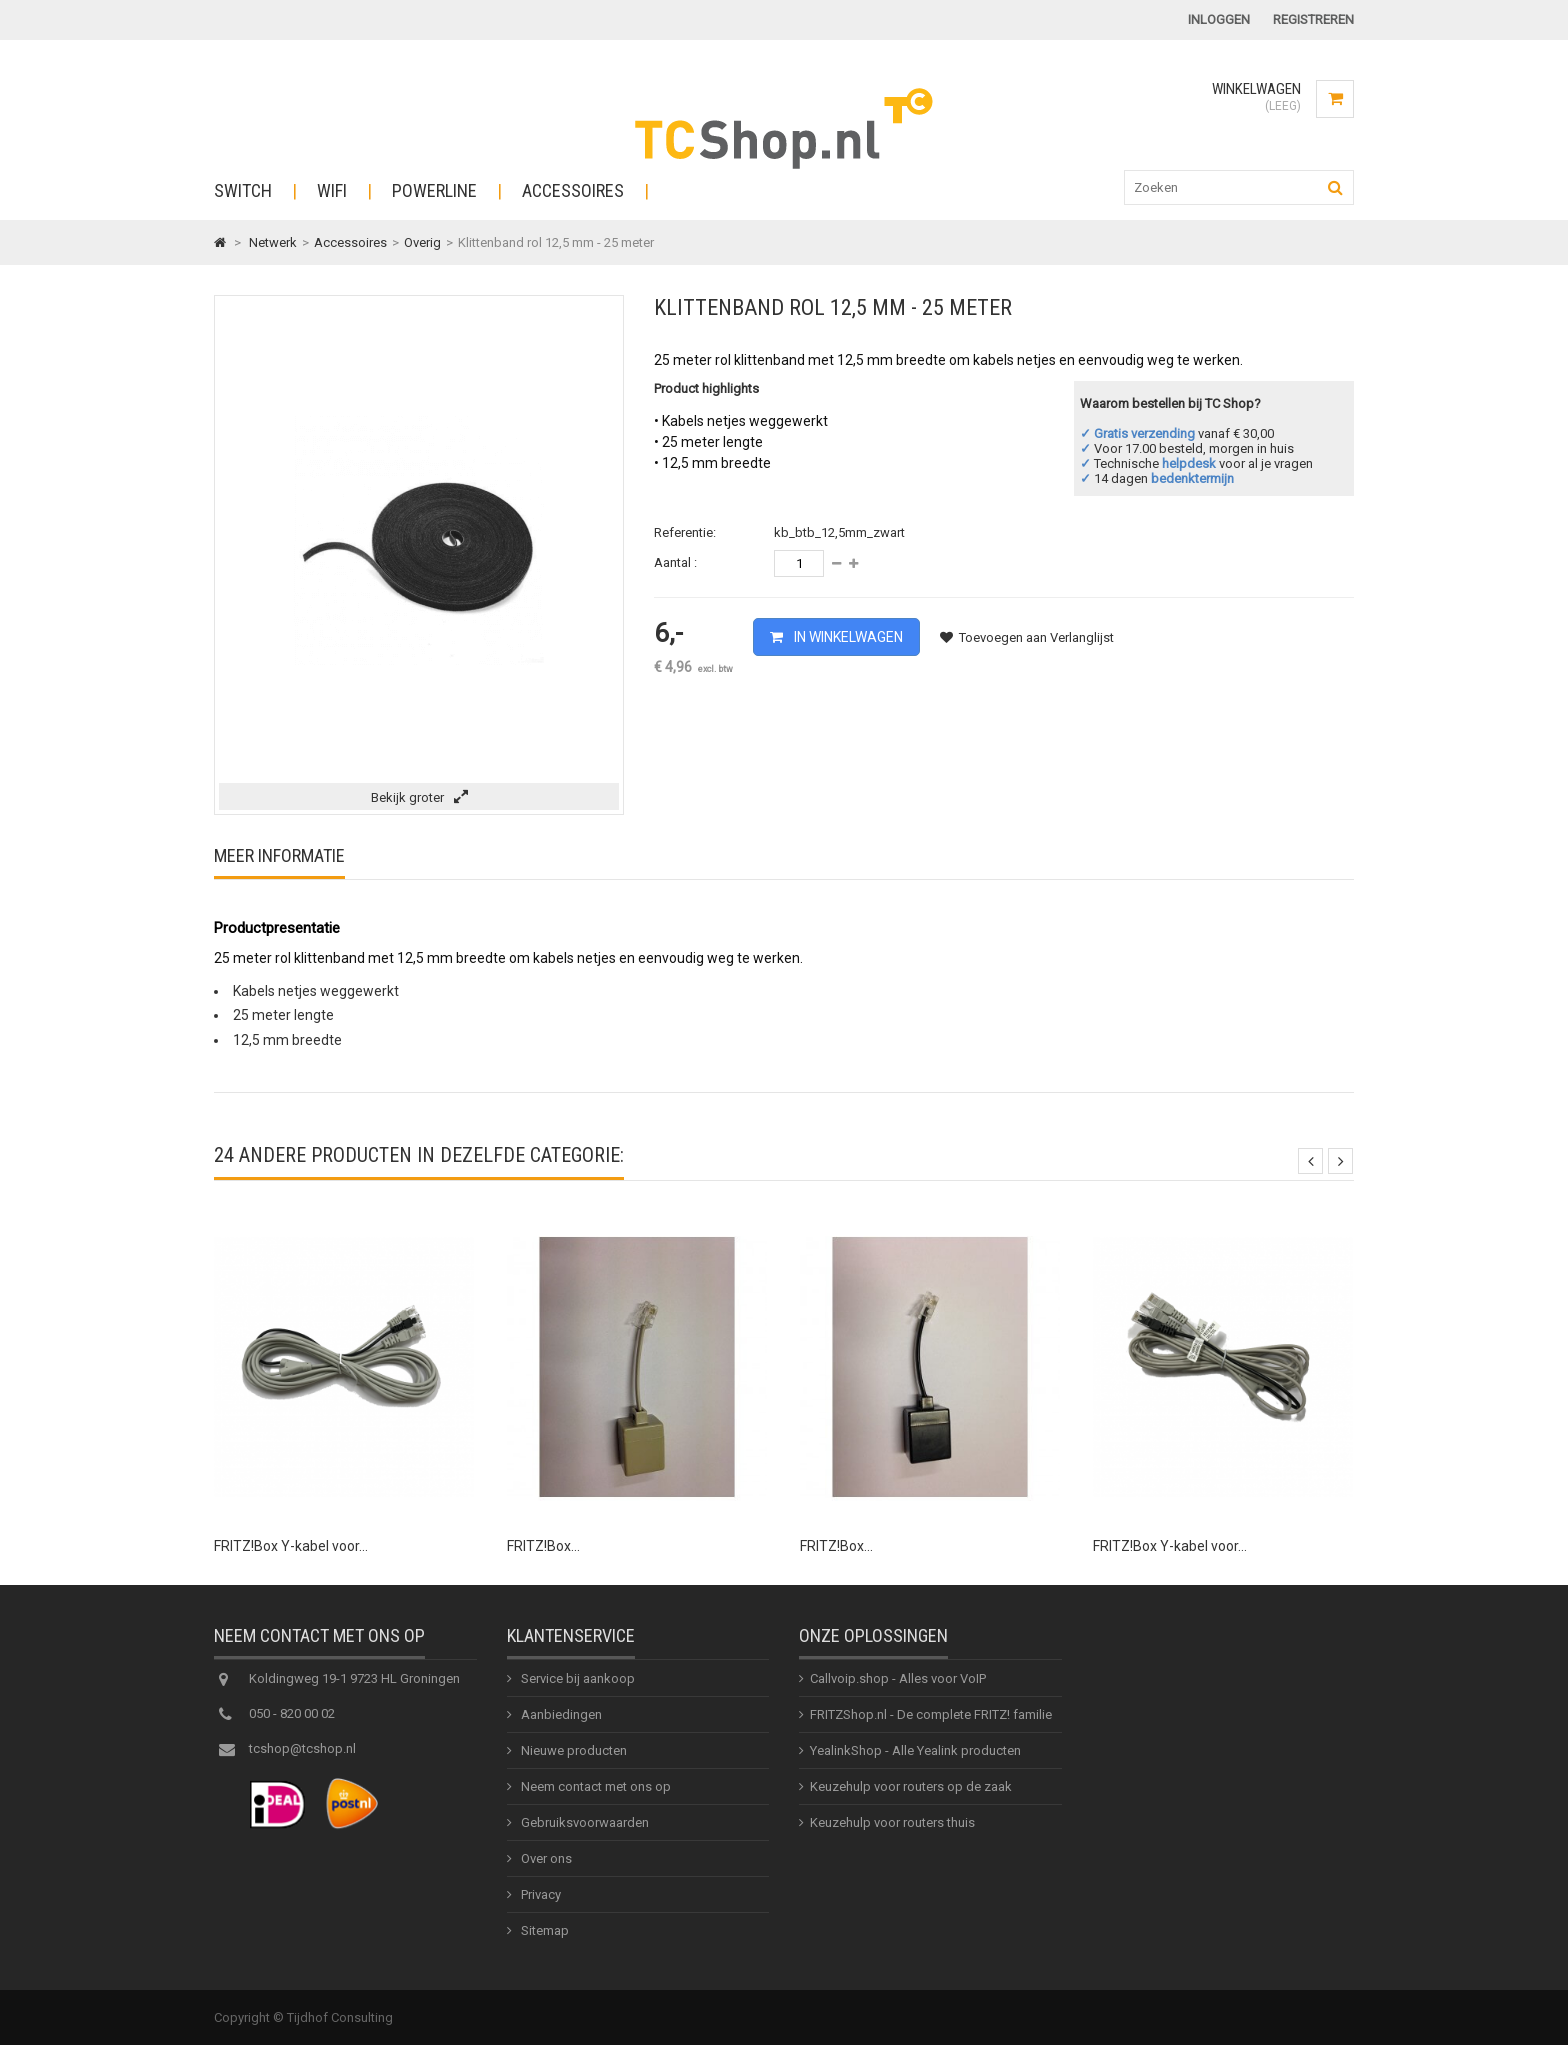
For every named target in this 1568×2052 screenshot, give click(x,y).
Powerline (434, 190)
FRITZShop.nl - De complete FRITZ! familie (931, 1723)
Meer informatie (279, 855)
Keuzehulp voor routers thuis (892, 1831)
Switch (243, 190)
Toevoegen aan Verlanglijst (1027, 637)
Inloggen (1219, 19)
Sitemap (543, 1939)
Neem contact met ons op (594, 1795)
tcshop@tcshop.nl (302, 1757)
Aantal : (675, 562)
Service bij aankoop (576, 1687)
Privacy (539, 1903)
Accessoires (573, 190)
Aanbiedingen (560, 1723)
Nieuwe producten (572, 1759)
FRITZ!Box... (543, 1546)
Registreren (1313, 19)
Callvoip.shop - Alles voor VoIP (898, 1687)
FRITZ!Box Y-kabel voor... (291, 1546)
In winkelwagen (847, 637)
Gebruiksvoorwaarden (583, 1831)
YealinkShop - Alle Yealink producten (915, 1759)
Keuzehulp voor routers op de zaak (911, 1795)
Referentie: (685, 532)
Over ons (545, 1867)
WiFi (332, 190)
